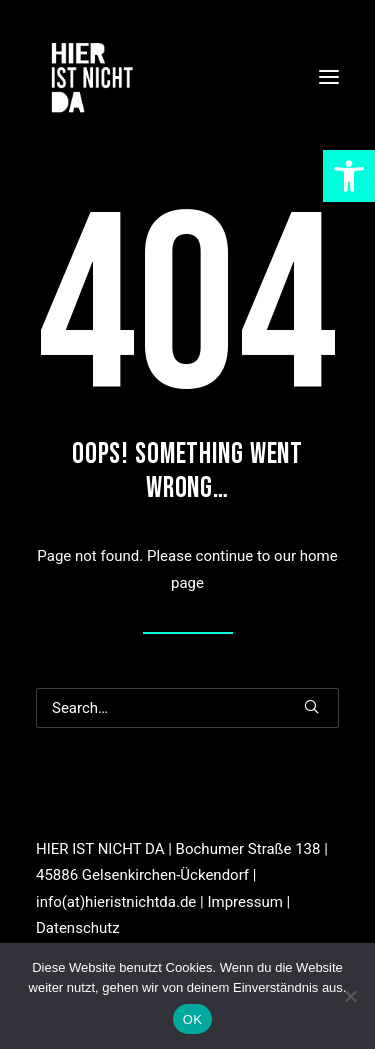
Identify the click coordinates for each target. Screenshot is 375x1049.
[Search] (187, 708)
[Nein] (350, 996)
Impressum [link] (244, 902)
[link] (349, 176)
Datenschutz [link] (78, 928)
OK (192, 1019)
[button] (329, 77)
